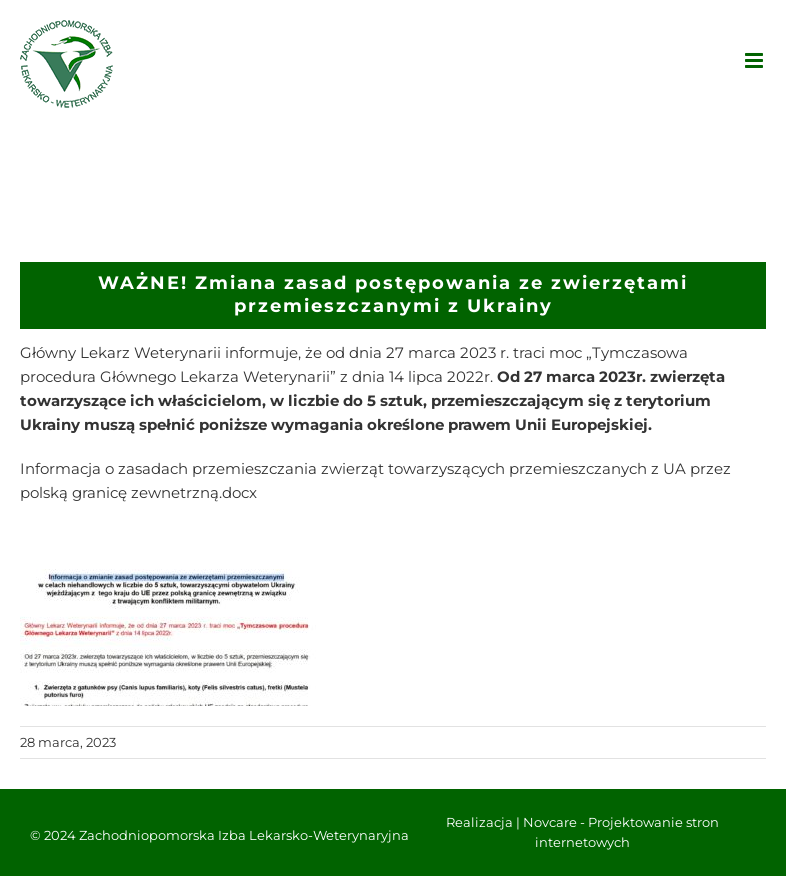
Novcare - (555, 822)
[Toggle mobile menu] (755, 60)
